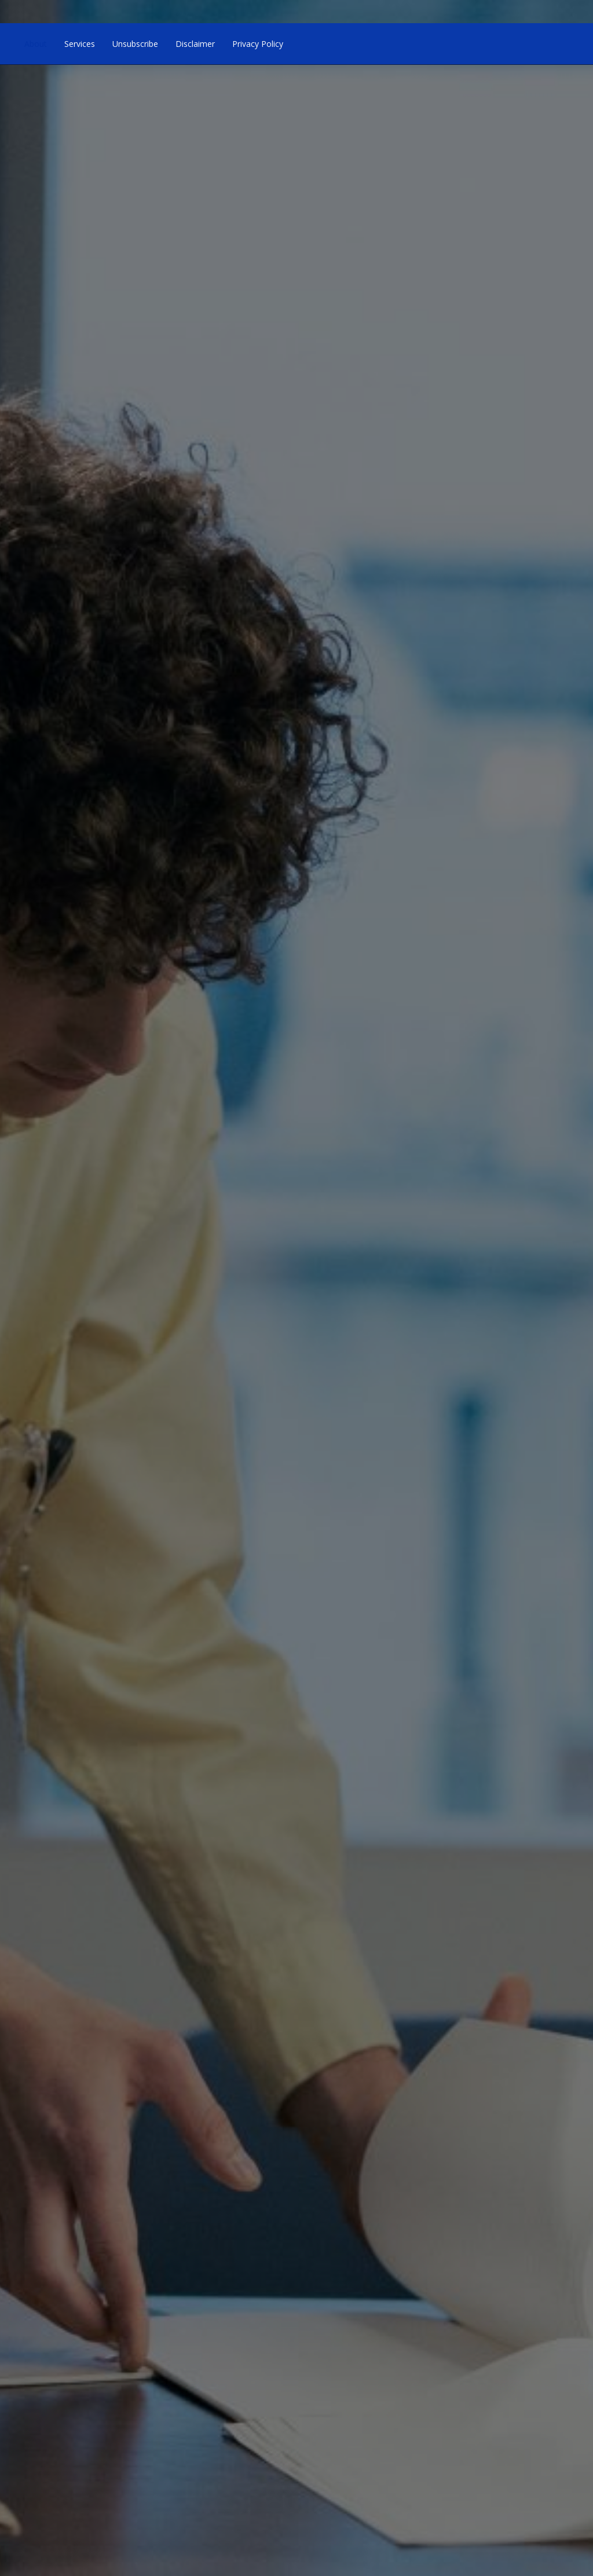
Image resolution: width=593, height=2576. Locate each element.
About (35, 43)
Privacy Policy (257, 43)
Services (79, 43)
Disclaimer (195, 43)
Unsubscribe (135, 43)
